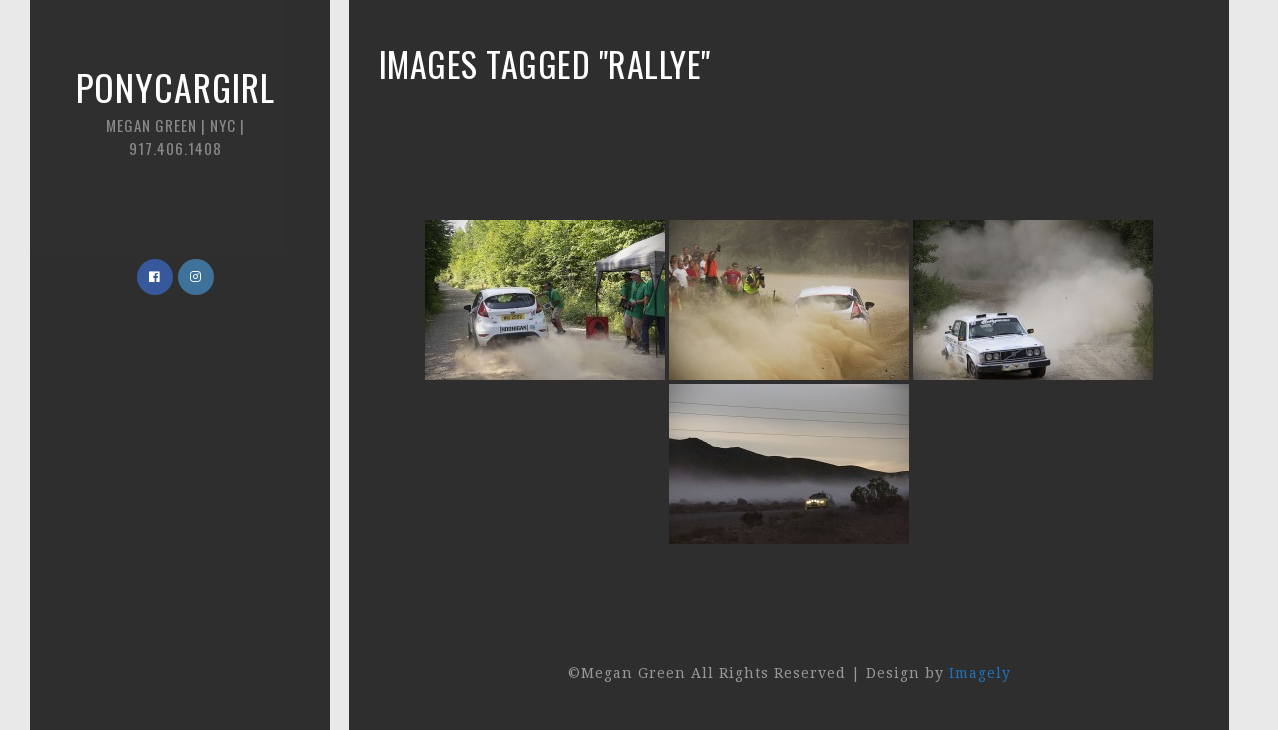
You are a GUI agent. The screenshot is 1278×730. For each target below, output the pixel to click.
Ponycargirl (175, 109)
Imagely (980, 673)
